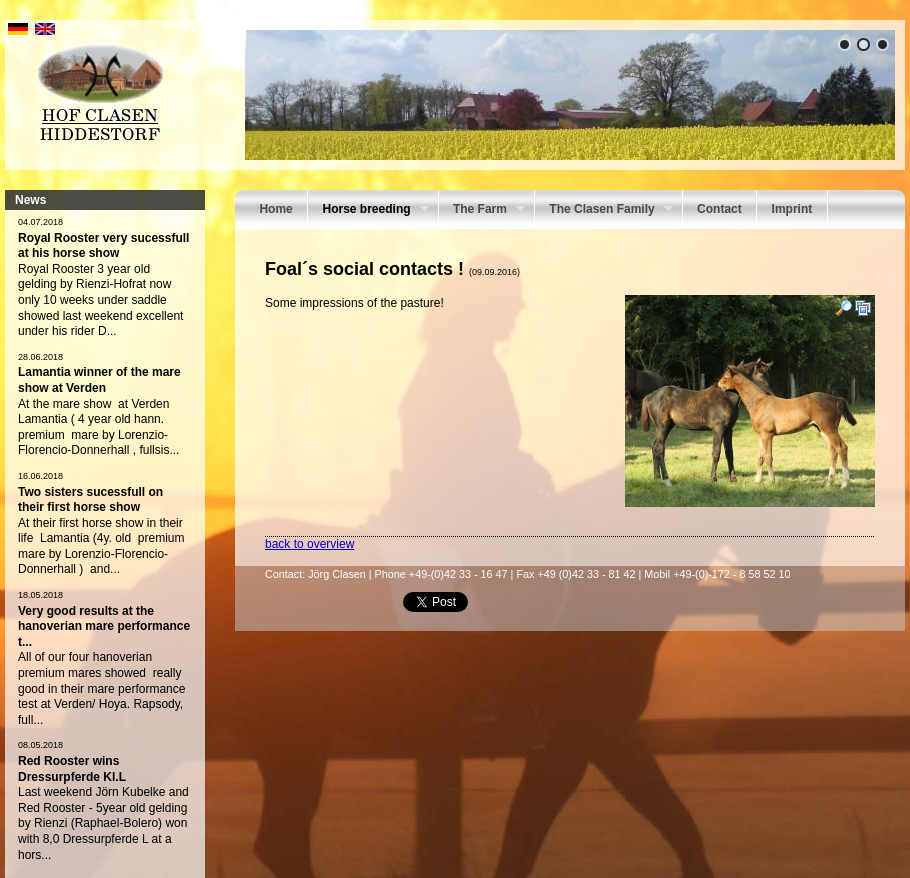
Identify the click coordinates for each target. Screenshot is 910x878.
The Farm (482, 211)
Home (275, 209)
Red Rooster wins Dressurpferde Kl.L (72, 769)
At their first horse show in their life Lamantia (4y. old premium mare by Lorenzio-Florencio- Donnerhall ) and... (101, 546)
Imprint (792, 209)
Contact (719, 209)
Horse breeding (368, 211)
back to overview (309, 544)
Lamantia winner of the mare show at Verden (99, 380)
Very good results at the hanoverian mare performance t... (104, 626)
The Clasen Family (604, 211)
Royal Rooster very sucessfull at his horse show (103, 246)
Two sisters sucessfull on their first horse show (90, 500)
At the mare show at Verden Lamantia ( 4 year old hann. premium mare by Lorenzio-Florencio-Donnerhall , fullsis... (98, 427)
